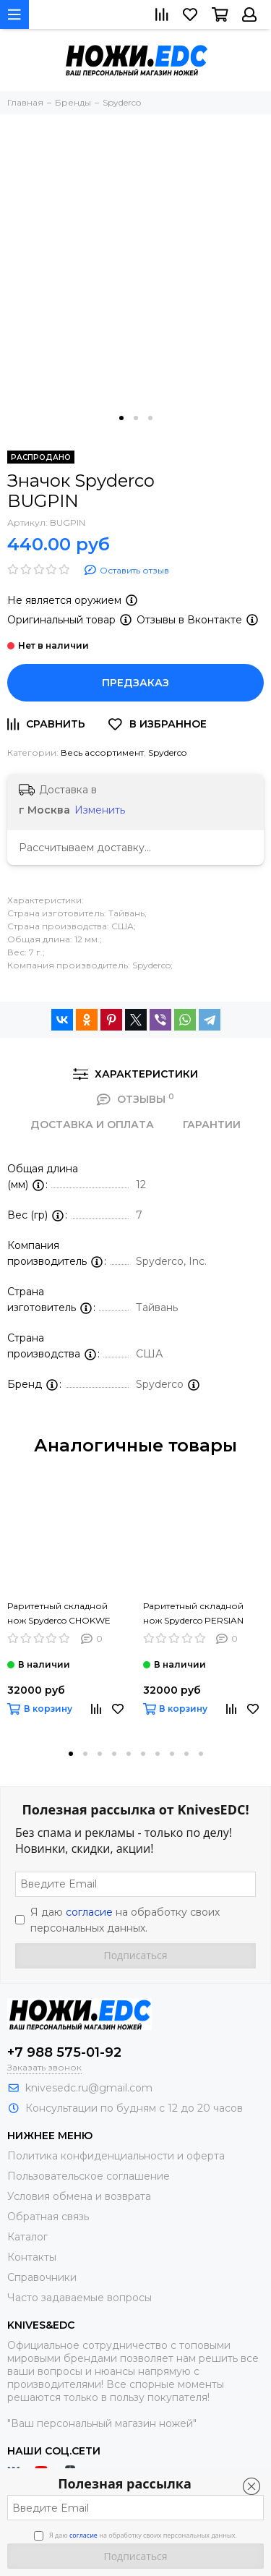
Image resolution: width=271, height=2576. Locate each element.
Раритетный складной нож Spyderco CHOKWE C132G (59, 1614)
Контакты (31, 2257)
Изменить (99, 809)
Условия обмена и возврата (79, 2196)
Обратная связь (48, 2216)
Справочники (42, 2277)
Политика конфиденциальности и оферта (116, 2155)
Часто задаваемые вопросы (79, 2297)
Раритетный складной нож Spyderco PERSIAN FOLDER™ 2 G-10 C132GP (198, 1614)
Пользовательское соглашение (88, 2176)
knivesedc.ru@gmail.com (88, 2087)
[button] (121, 418)
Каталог (27, 2236)
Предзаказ (135, 682)
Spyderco (167, 752)
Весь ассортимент (102, 752)
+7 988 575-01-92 (64, 2052)
